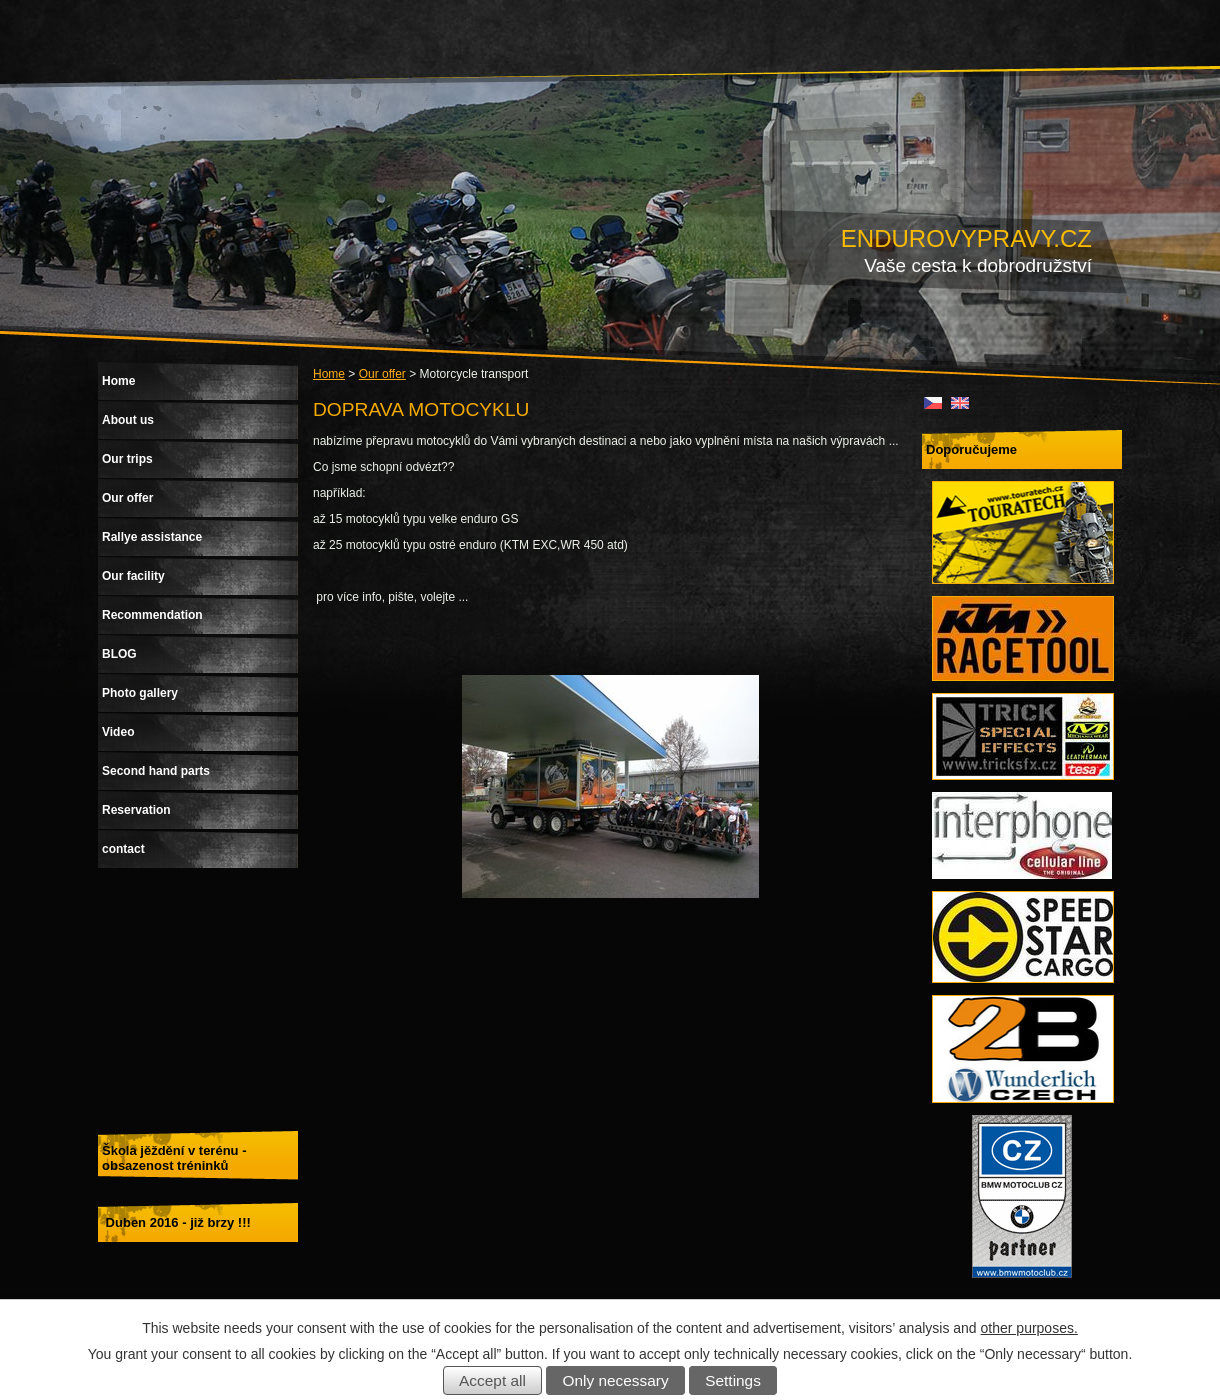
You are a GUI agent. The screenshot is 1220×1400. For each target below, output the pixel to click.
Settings (733, 1380)
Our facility (133, 576)
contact (123, 849)
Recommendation (152, 615)
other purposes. (1029, 1328)
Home (329, 374)
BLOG (119, 654)
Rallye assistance (152, 537)
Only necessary (616, 1380)
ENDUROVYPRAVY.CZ (966, 238)
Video (118, 732)
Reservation (136, 810)
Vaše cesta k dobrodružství (978, 265)
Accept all (492, 1380)
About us (128, 420)
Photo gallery (140, 693)
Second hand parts (156, 771)
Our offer (382, 374)
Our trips (127, 459)
